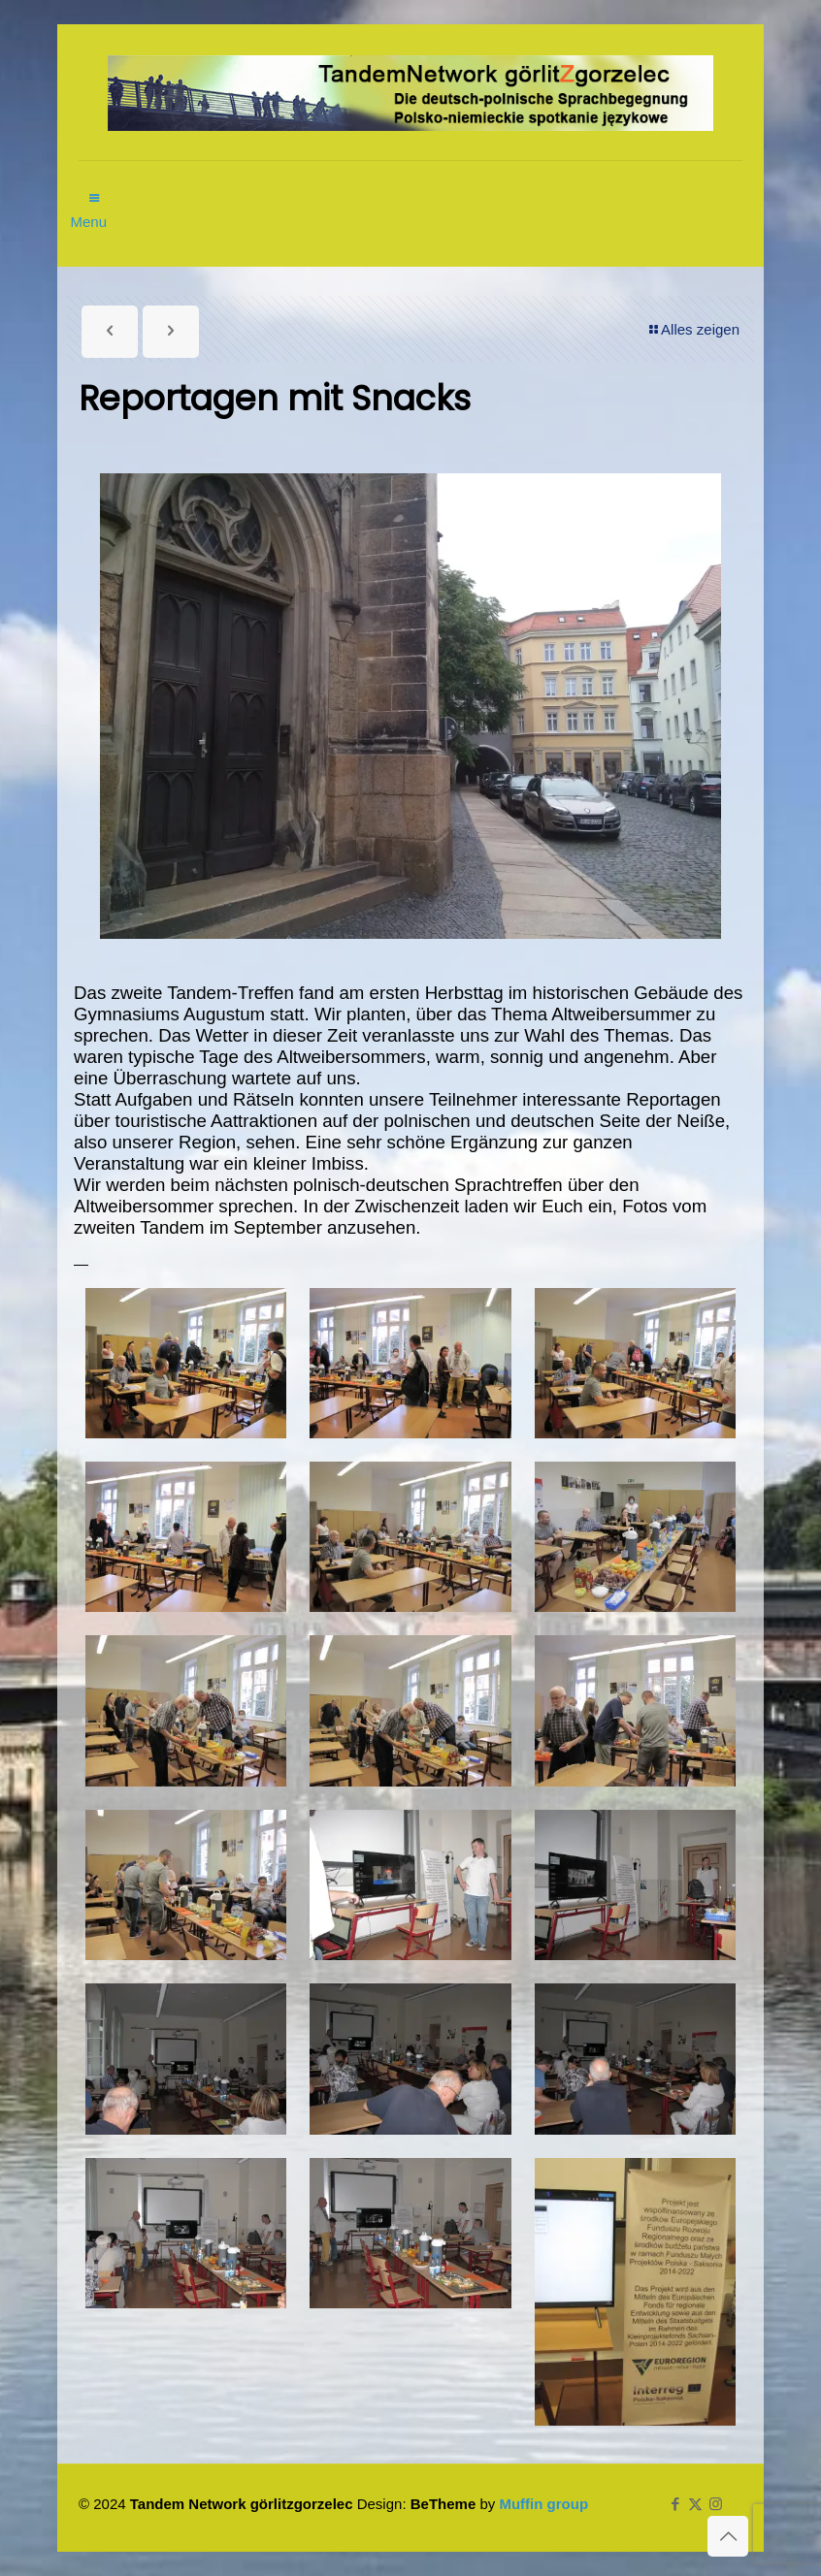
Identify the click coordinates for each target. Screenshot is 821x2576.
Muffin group (543, 2504)
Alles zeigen (692, 329)
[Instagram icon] (715, 2504)
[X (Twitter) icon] (695, 2504)
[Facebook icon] (675, 2504)
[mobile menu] (95, 188)
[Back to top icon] (727, 2536)
